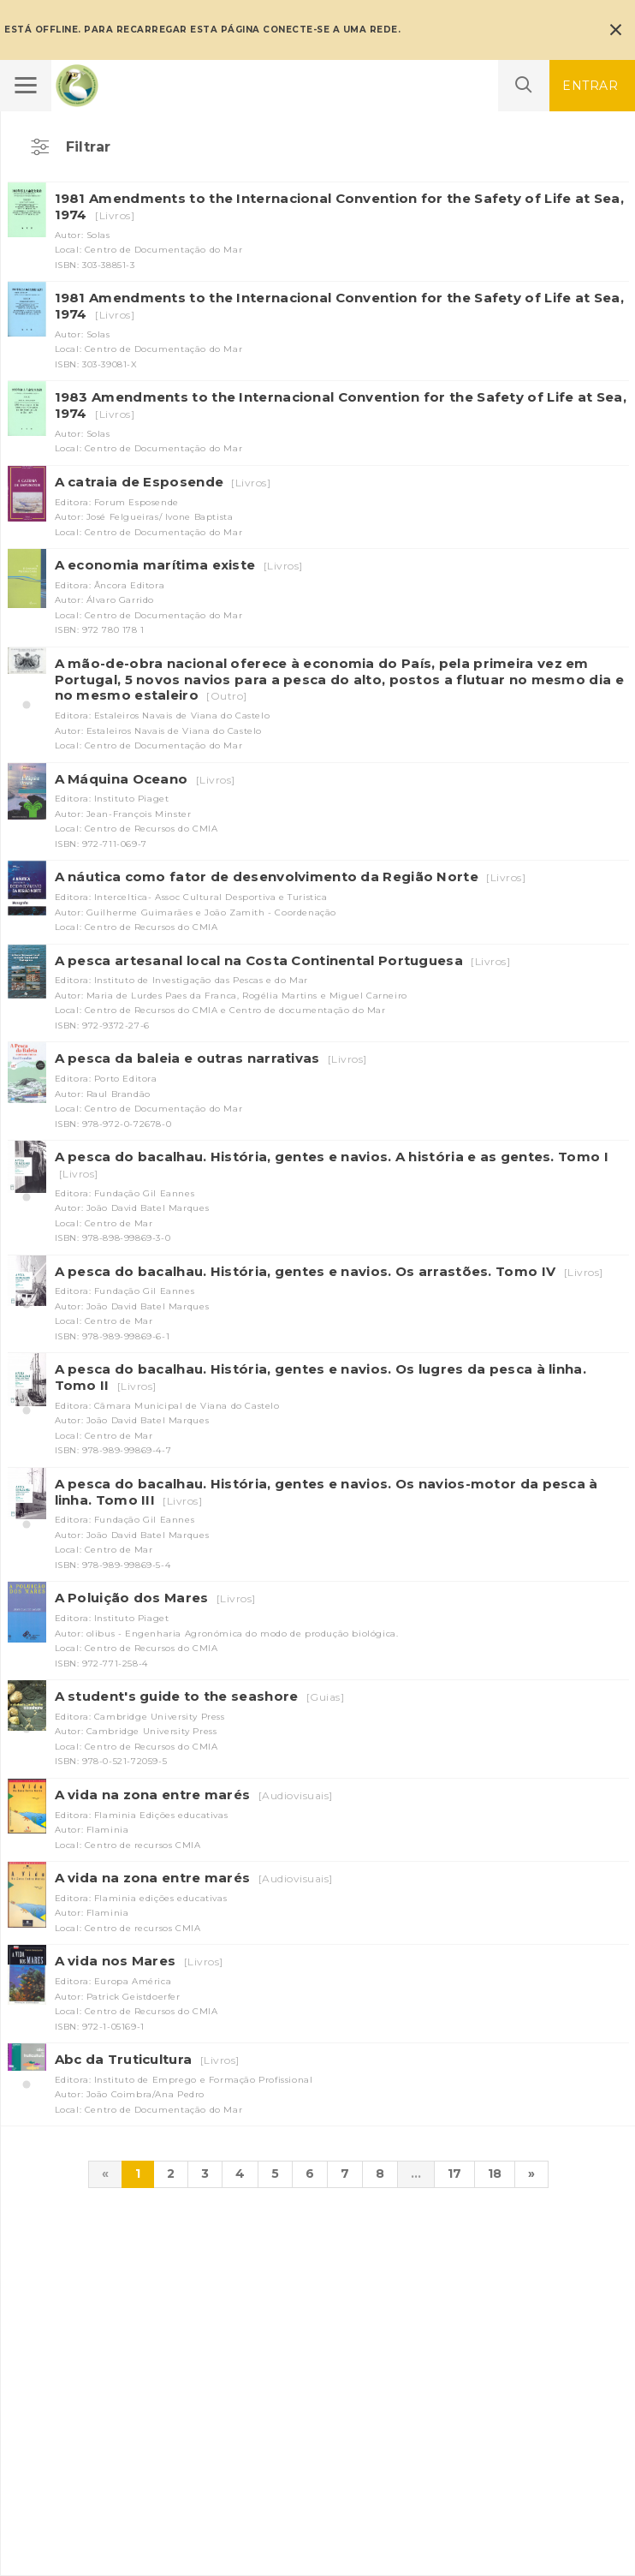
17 (454, 2173)
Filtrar (88, 147)
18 (494, 2173)
